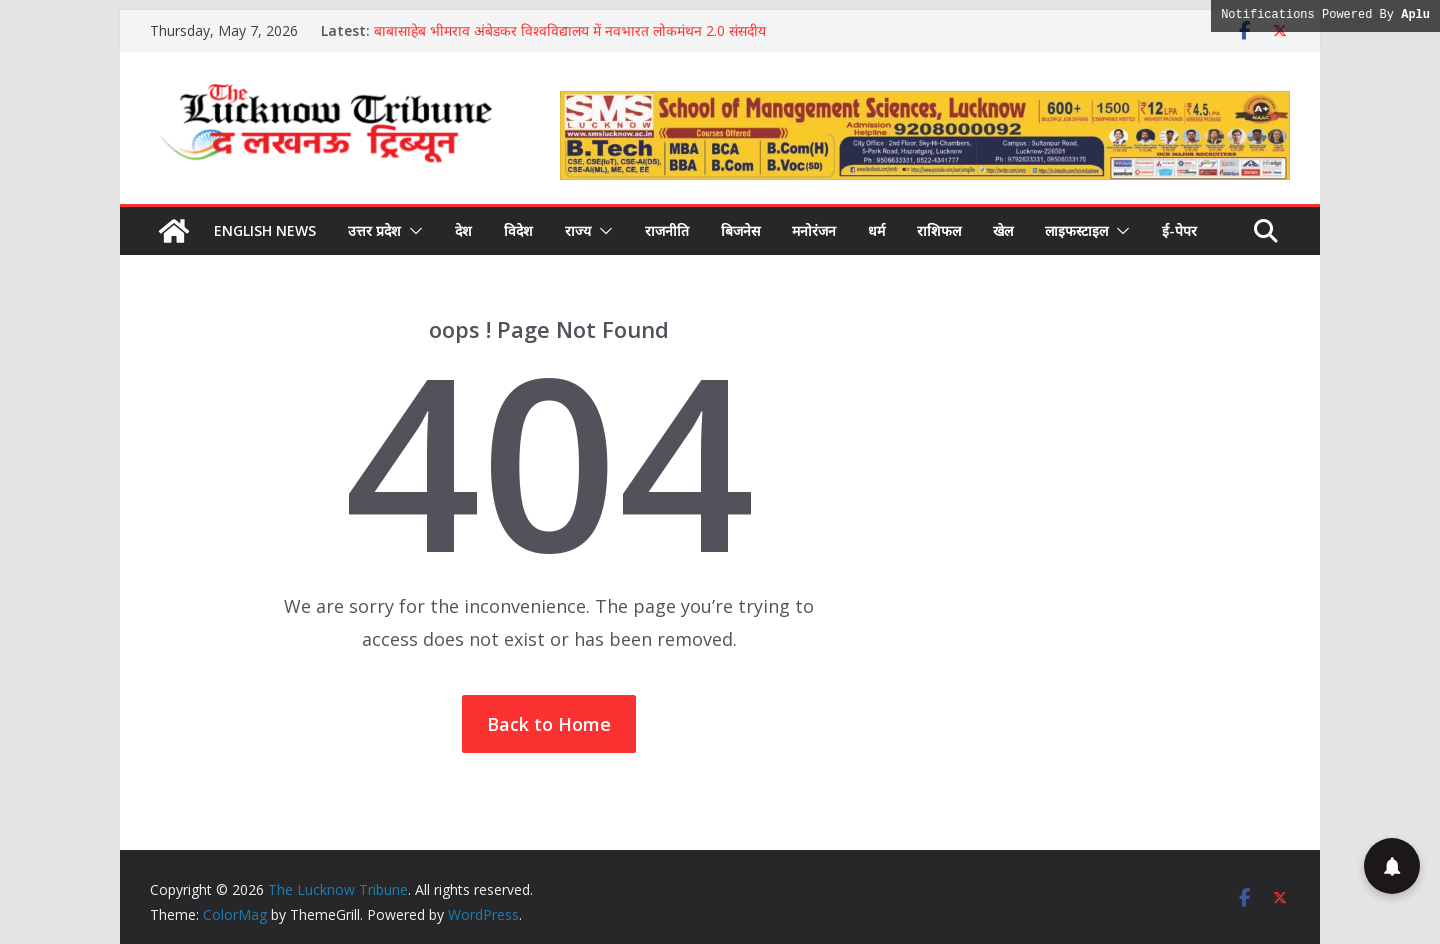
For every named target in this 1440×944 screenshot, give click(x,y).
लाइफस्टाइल (1076, 230)
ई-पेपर (1179, 230)
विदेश (518, 230)
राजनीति (667, 230)
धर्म (876, 230)
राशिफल (939, 230)
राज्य (578, 230)
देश (463, 230)
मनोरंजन (814, 230)
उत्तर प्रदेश (374, 230)
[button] (412, 231)
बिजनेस (740, 230)
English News (265, 230)
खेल (1003, 230)
